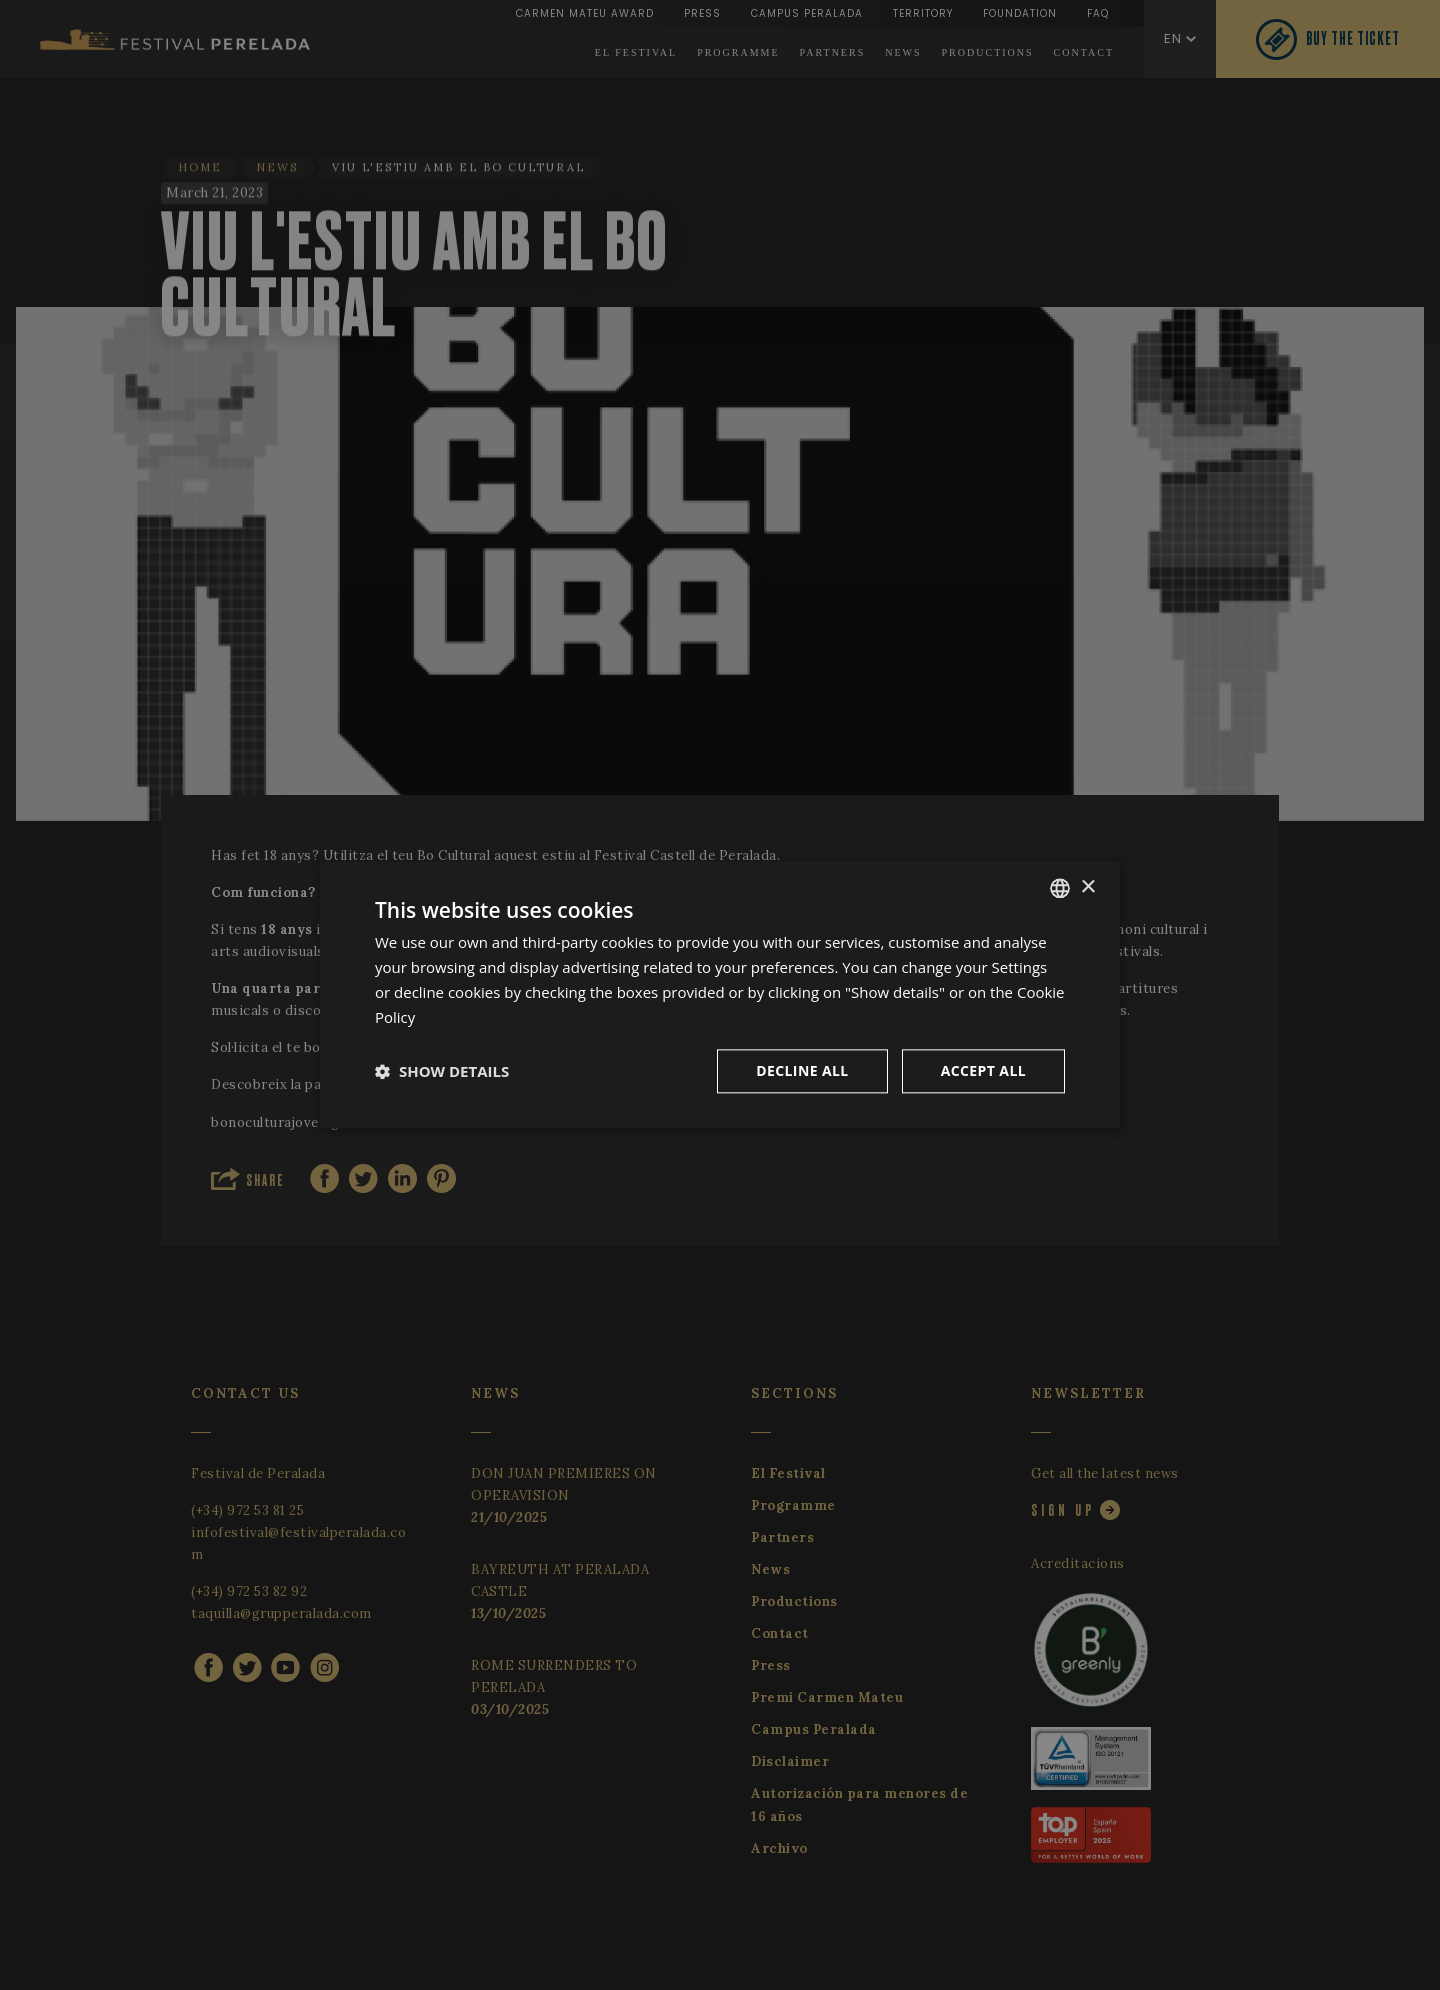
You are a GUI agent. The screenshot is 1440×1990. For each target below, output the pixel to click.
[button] (442, 1072)
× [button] (1087, 887)
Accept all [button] (983, 1071)
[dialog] (720, 994)
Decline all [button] (802, 1071)
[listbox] (1060, 888)
